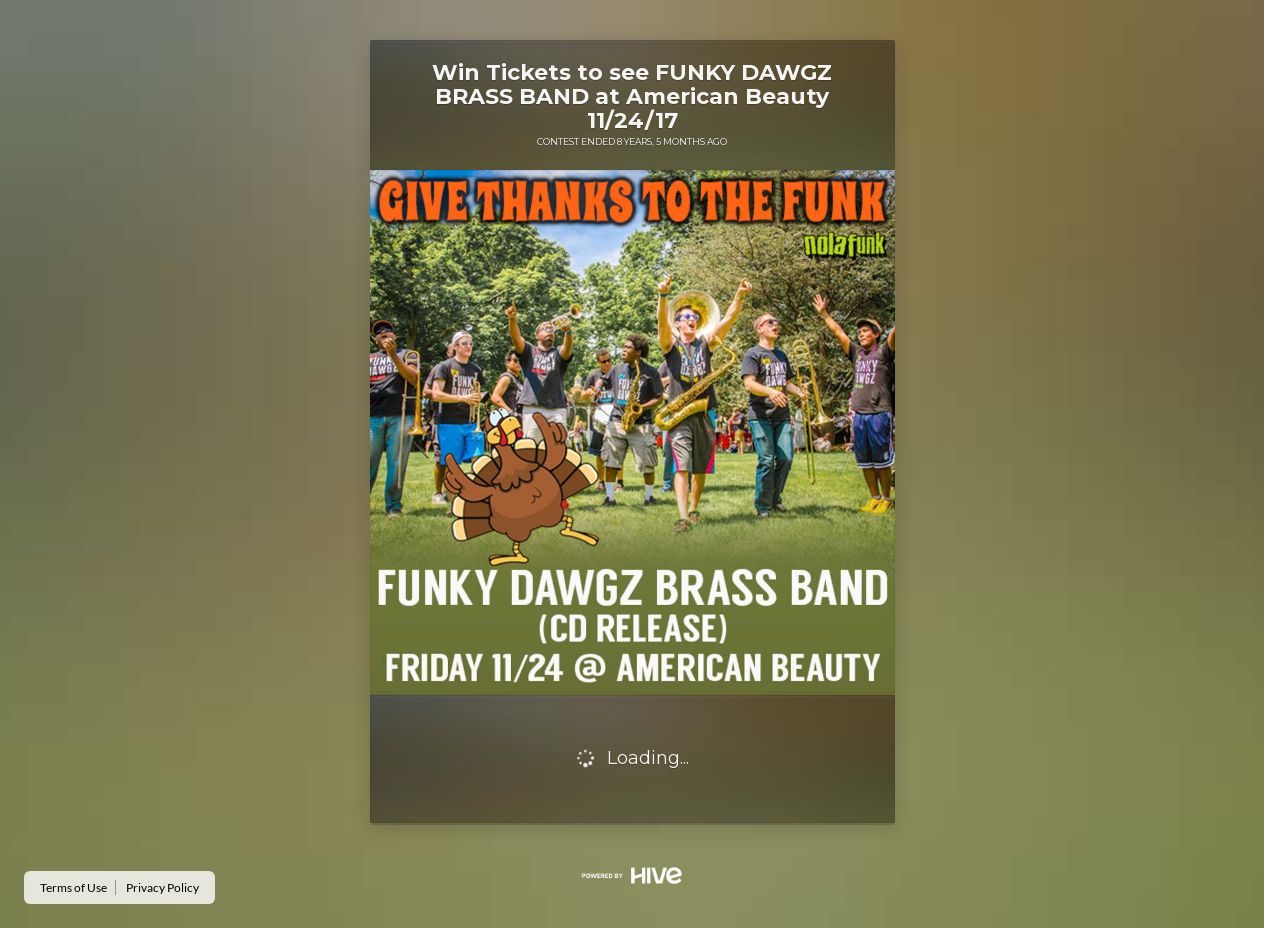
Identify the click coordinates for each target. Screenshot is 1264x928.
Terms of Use (73, 887)
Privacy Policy (162, 887)
